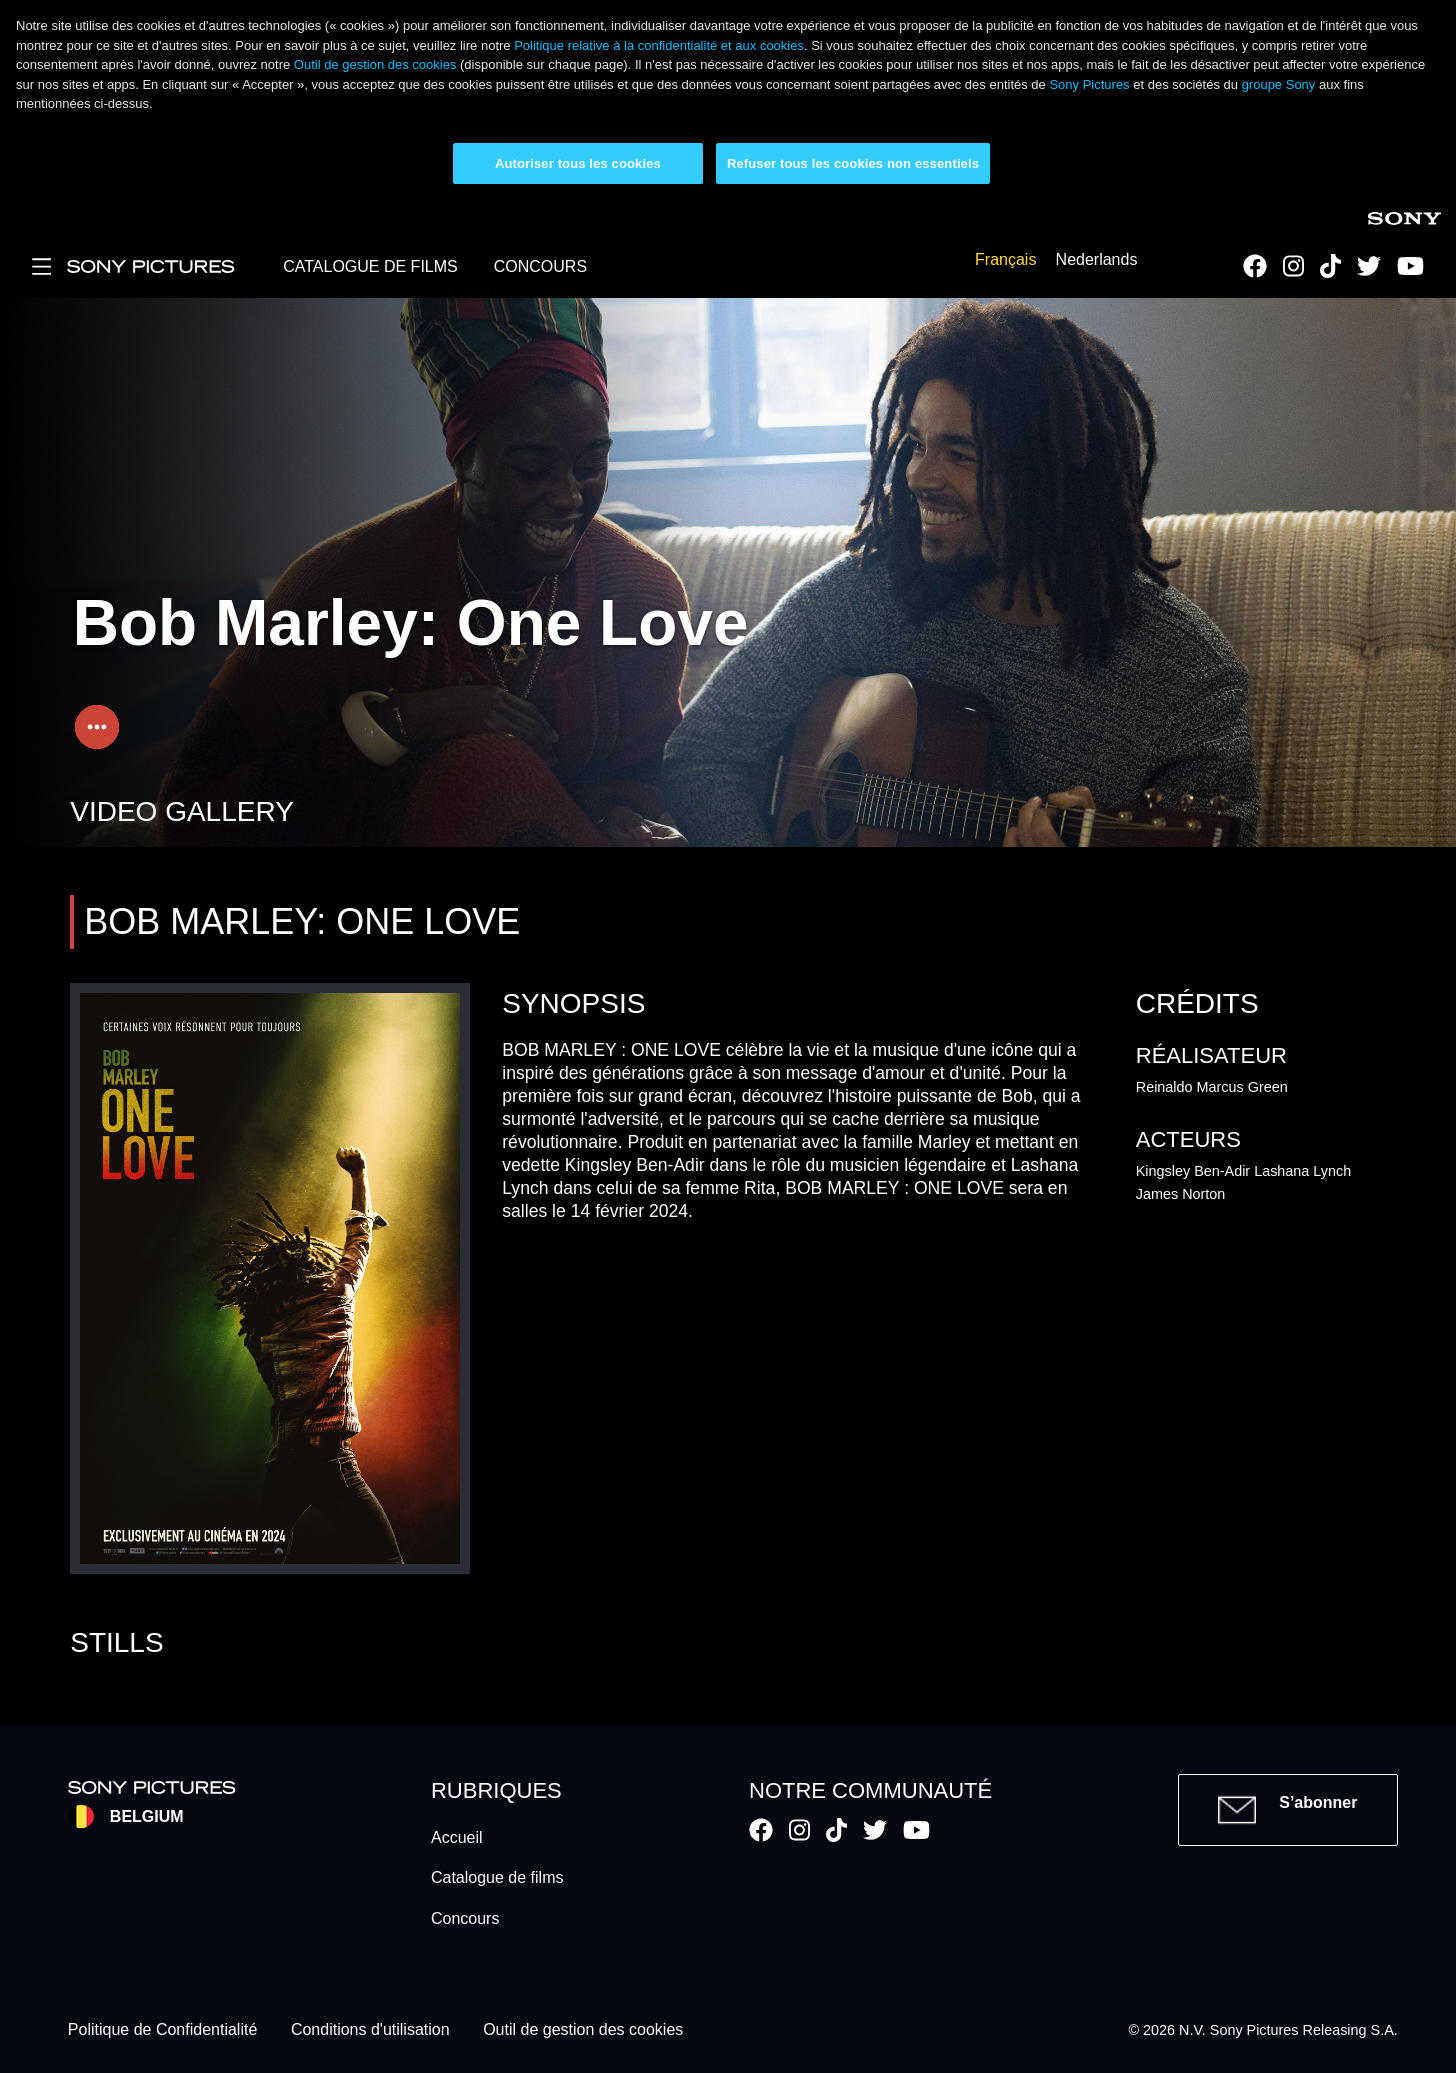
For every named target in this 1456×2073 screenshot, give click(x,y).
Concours (465, 1918)
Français (1005, 259)
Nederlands (1097, 259)
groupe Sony (1279, 84)
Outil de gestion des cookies (375, 64)
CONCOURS (540, 266)
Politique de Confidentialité (162, 2030)
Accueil (457, 1837)
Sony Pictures (1089, 84)
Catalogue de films (497, 1877)
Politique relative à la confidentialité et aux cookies (659, 45)
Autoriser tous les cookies (578, 163)
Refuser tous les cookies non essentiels (853, 163)
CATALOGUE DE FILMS (370, 266)
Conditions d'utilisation (370, 2030)
